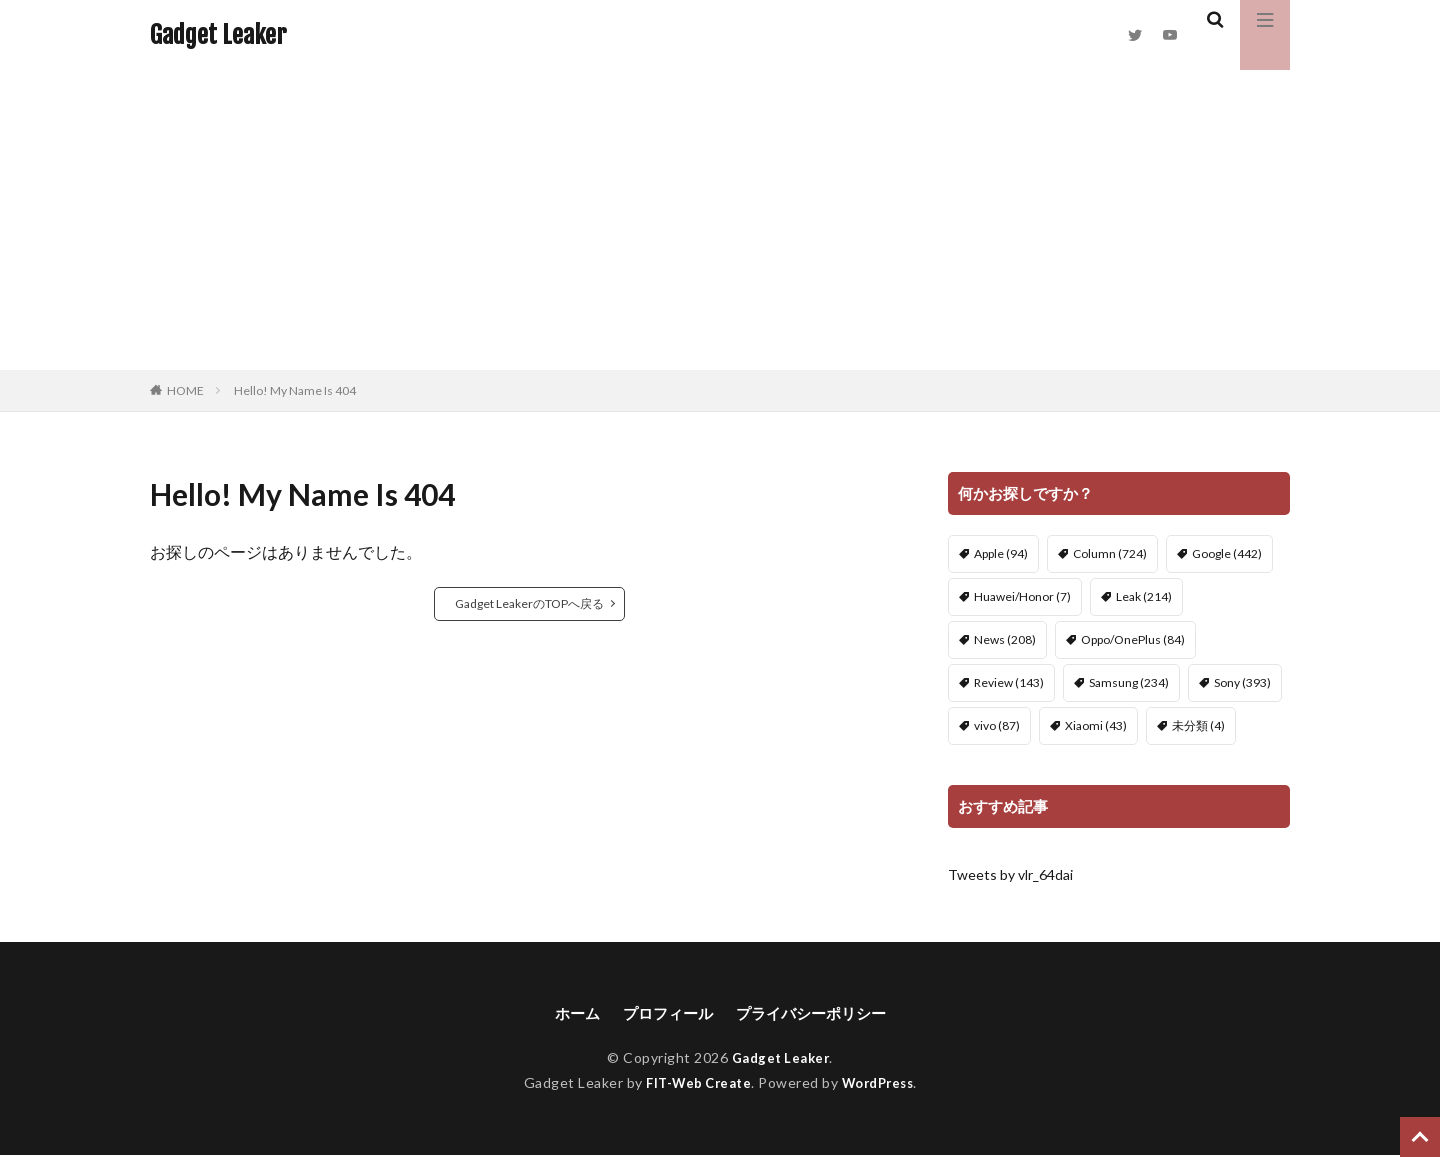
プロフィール (664, 1013)
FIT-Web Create (694, 1083)
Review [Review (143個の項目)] (1009, 682)
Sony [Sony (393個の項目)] (1242, 682)
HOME (185, 390)
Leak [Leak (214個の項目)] (1144, 596)
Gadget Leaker (218, 35)
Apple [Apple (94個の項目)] (1001, 553)
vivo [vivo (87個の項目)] (997, 725)
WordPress (882, 1083)
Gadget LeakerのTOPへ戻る (529, 603)
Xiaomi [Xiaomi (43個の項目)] (1096, 725)
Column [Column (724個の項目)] (1110, 553)
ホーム (569, 1013)
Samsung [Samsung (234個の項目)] (1129, 682)
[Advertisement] (720, 220)
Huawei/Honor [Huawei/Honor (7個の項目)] (1022, 596)
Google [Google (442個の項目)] (1227, 553)
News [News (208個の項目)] (1005, 639)
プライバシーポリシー (815, 1013)
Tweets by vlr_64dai (1010, 874)
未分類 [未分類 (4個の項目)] (1198, 725)
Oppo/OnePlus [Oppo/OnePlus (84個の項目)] (1133, 639)
